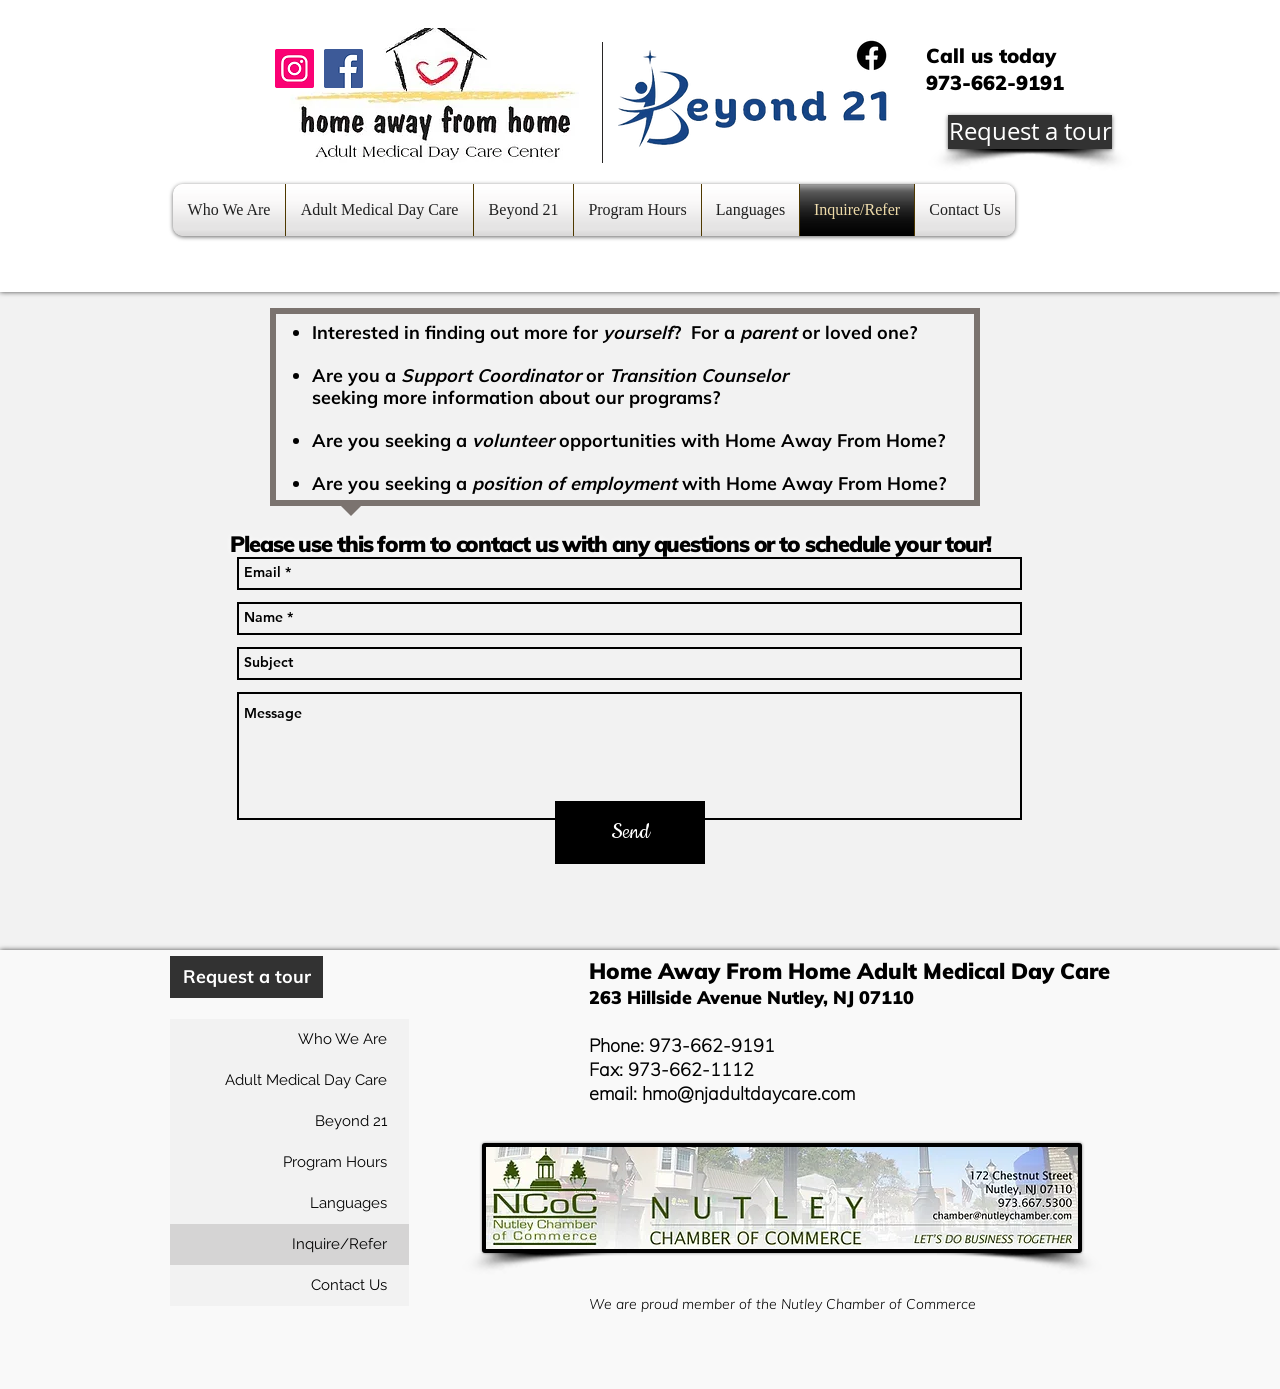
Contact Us (349, 1285)
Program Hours (335, 1162)
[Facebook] (343, 68)
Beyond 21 (351, 1121)
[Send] (630, 832)
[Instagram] (294, 68)
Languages (348, 1203)
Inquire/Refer (339, 1244)
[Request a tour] (1030, 132)
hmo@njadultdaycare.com (748, 1093)
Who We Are (342, 1039)
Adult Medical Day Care (306, 1080)
